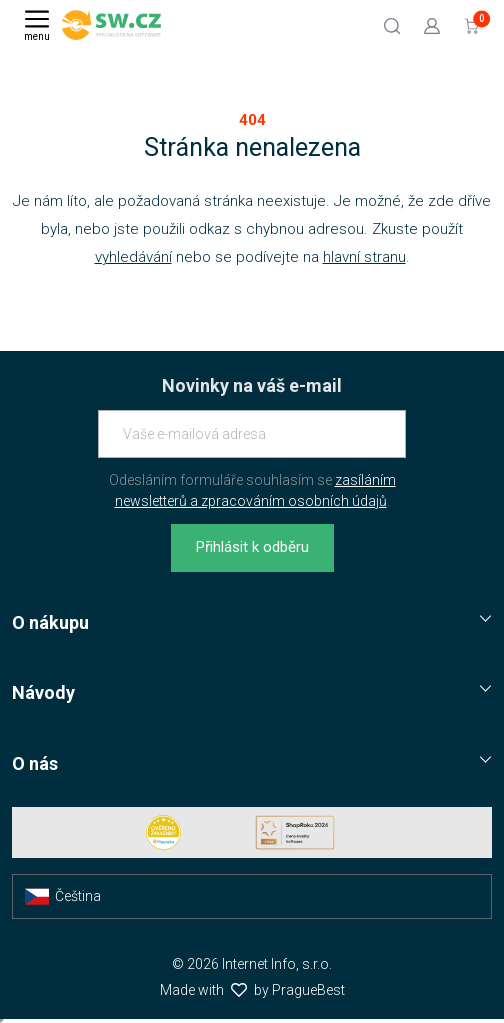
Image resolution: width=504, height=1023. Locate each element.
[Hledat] (392, 25)
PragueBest (308, 990)
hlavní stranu (364, 257)
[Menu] (37, 25)
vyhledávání (133, 257)
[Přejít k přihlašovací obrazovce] (432, 25)
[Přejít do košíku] (472, 25)
